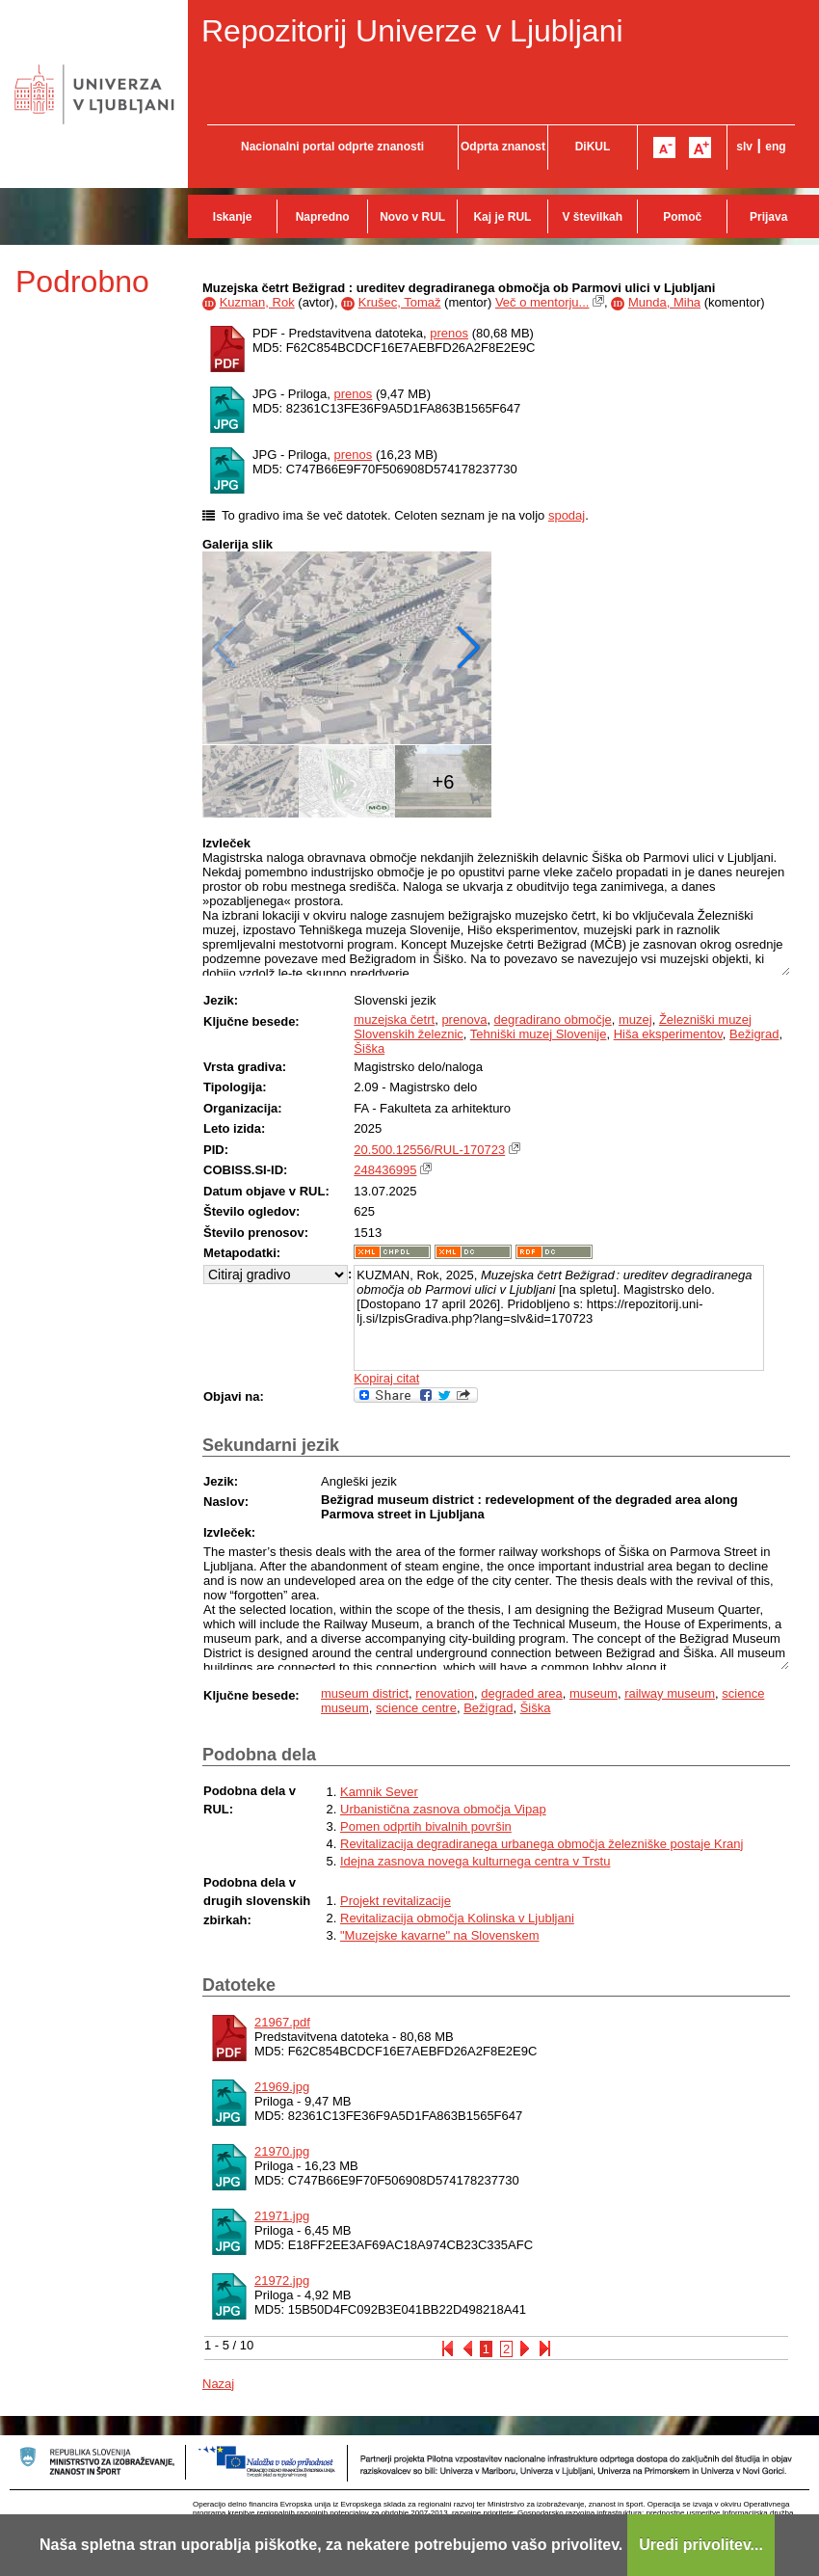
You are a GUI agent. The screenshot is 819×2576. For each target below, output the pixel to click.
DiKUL (593, 146)
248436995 (385, 1170)
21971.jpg (281, 2216)
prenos (449, 333)
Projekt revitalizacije (395, 1900)
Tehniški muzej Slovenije (538, 1034)
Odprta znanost (503, 146)
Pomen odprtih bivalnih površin (426, 1826)
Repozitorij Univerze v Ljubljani (412, 30)
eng (775, 146)
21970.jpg (281, 2151)
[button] (469, 648)
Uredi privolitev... (701, 2544)
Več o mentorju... (542, 302)
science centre (416, 1708)
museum (593, 1693)
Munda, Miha (664, 302)
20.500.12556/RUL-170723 (429, 1149)
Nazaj (218, 2383)
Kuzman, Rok (257, 302)
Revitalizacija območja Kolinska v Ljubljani (457, 1918)
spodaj (566, 515)
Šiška (369, 1048)
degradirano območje (553, 1019)
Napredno (323, 217)
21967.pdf (282, 2022)
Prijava (768, 217)
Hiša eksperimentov (668, 1034)
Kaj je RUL (502, 217)
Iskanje (232, 217)
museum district (365, 1693)
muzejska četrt (394, 1019)
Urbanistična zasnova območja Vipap (443, 1809)
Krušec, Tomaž (399, 302)
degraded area (522, 1693)
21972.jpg (281, 2280)
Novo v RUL (412, 217)
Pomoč (682, 217)
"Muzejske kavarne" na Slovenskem (440, 1935)
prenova (464, 1019)
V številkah (592, 217)
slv (744, 146)
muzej (635, 1019)
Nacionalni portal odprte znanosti (332, 146)
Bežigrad (754, 1034)
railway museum (669, 1693)
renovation (444, 1693)
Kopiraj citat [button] (386, 1378)
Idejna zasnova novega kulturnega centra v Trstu (475, 1861)
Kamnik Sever (379, 1791)
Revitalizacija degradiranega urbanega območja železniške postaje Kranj (541, 1844)
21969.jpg (281, 2087)
